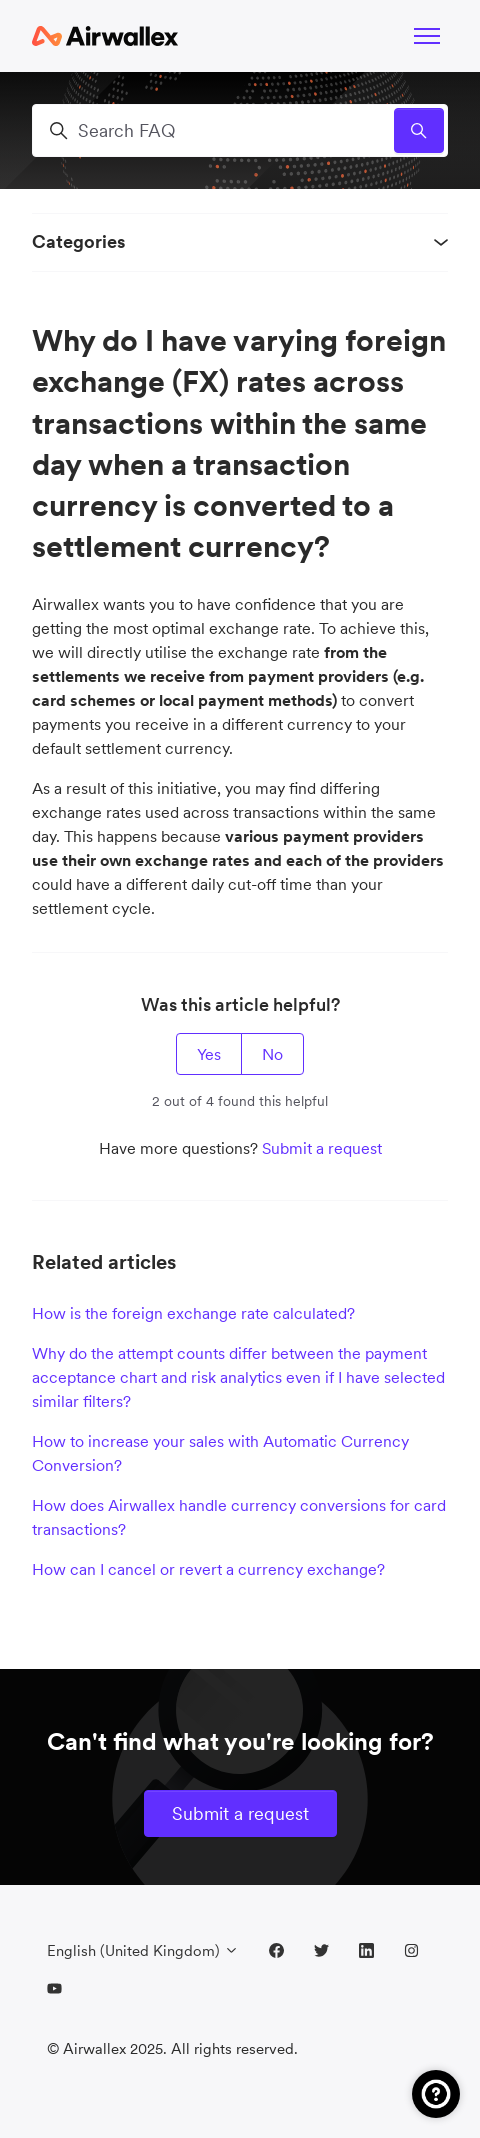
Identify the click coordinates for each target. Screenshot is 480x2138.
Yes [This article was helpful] (209, 1054)
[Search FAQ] (240, 130)
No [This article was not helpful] (272, 1054)
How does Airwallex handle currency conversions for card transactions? (239, 1517)
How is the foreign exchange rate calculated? (193, 1313)
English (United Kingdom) (143, 1950)
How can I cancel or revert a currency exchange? (208, 1569)
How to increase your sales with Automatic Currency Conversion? (220, 1453)
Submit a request (322, 1148)
